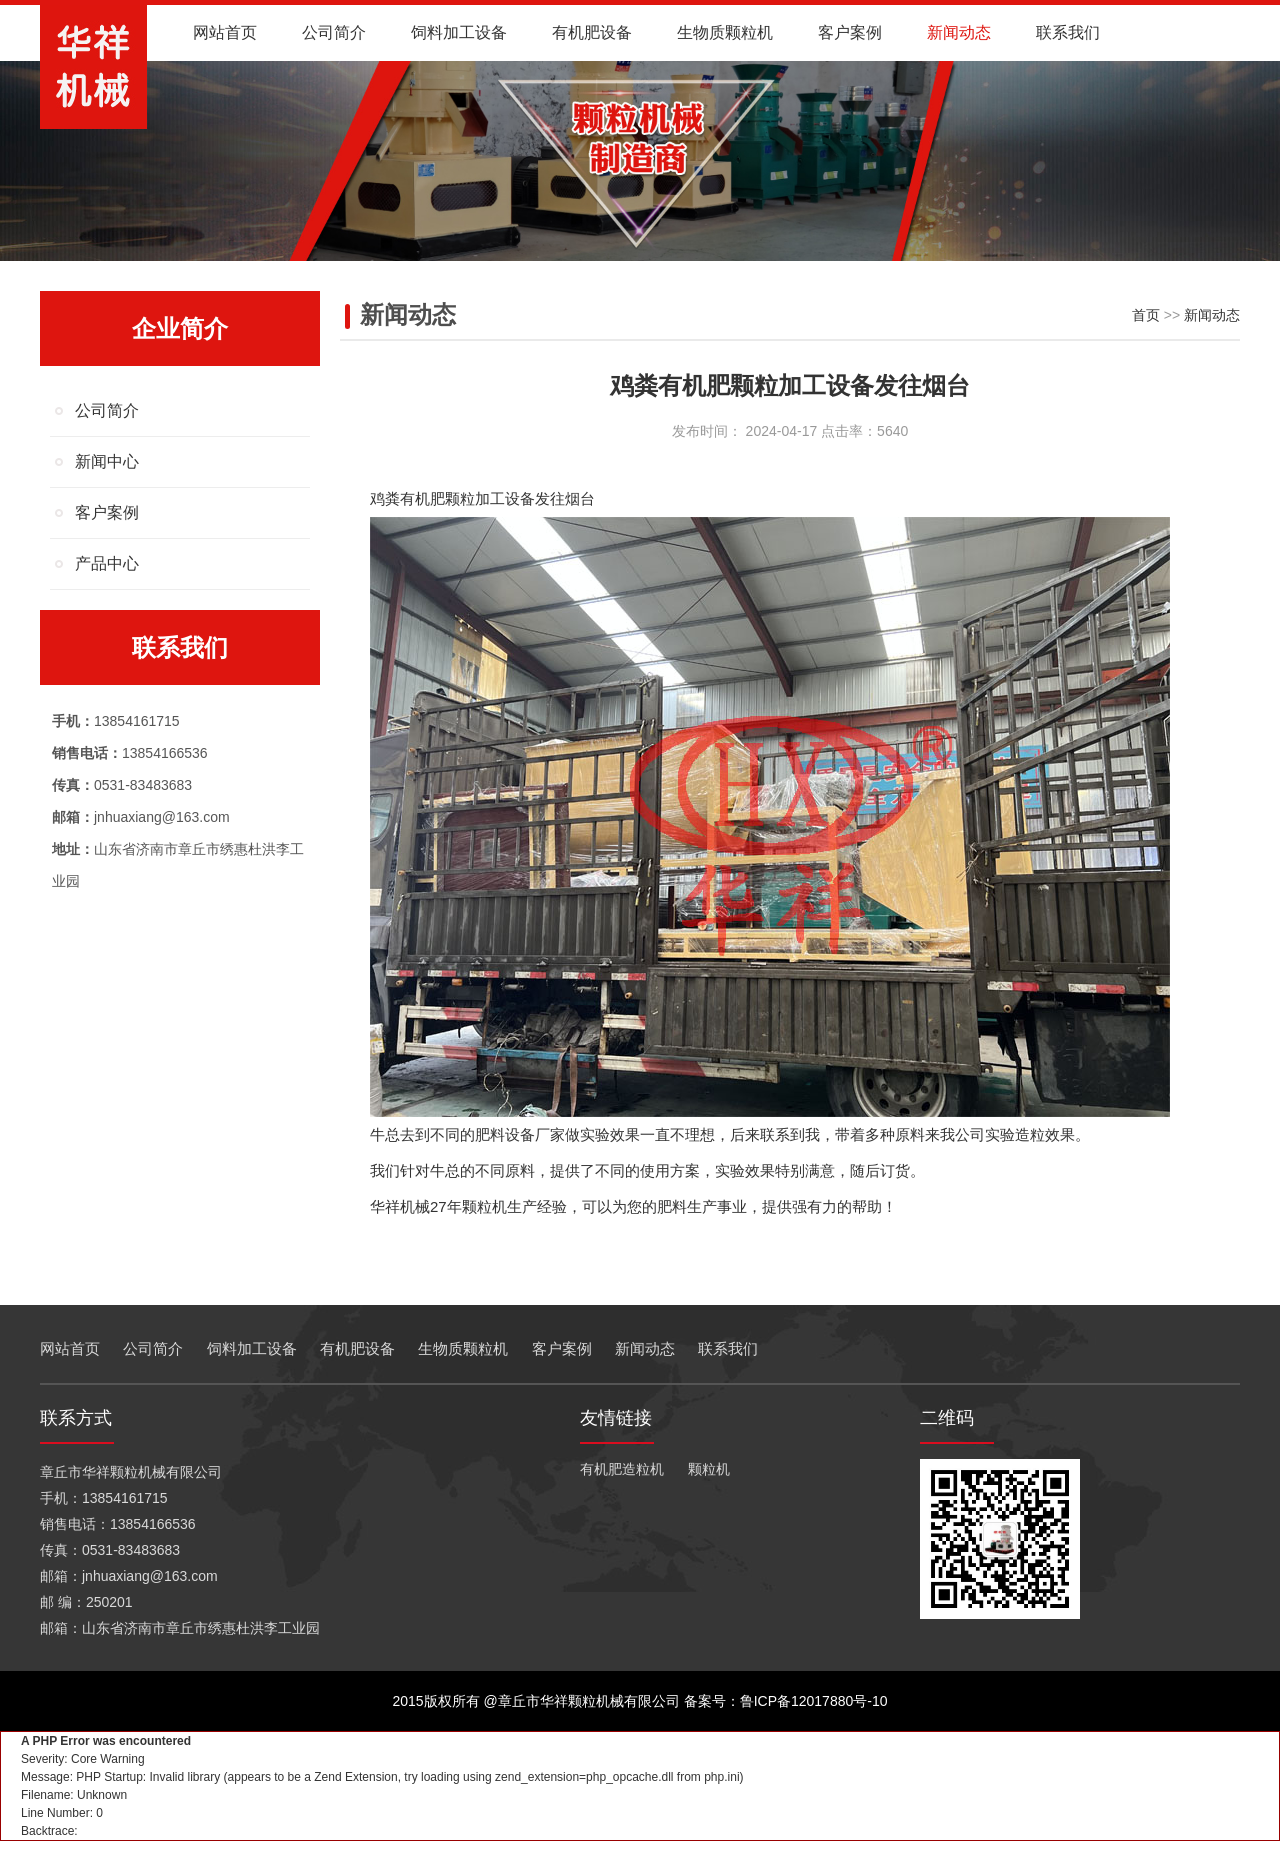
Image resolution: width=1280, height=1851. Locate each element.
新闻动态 (959, 32)
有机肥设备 (592, 32)
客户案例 (850, 32)
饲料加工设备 (459, 32)
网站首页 (225, 32)
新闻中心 (107, 461)
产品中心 (107, 563)
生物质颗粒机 (725, 32)
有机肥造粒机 (622, 1469)
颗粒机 (709, 1469)
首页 (1146, 315)
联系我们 (1068, 32)
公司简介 (334, 32)
